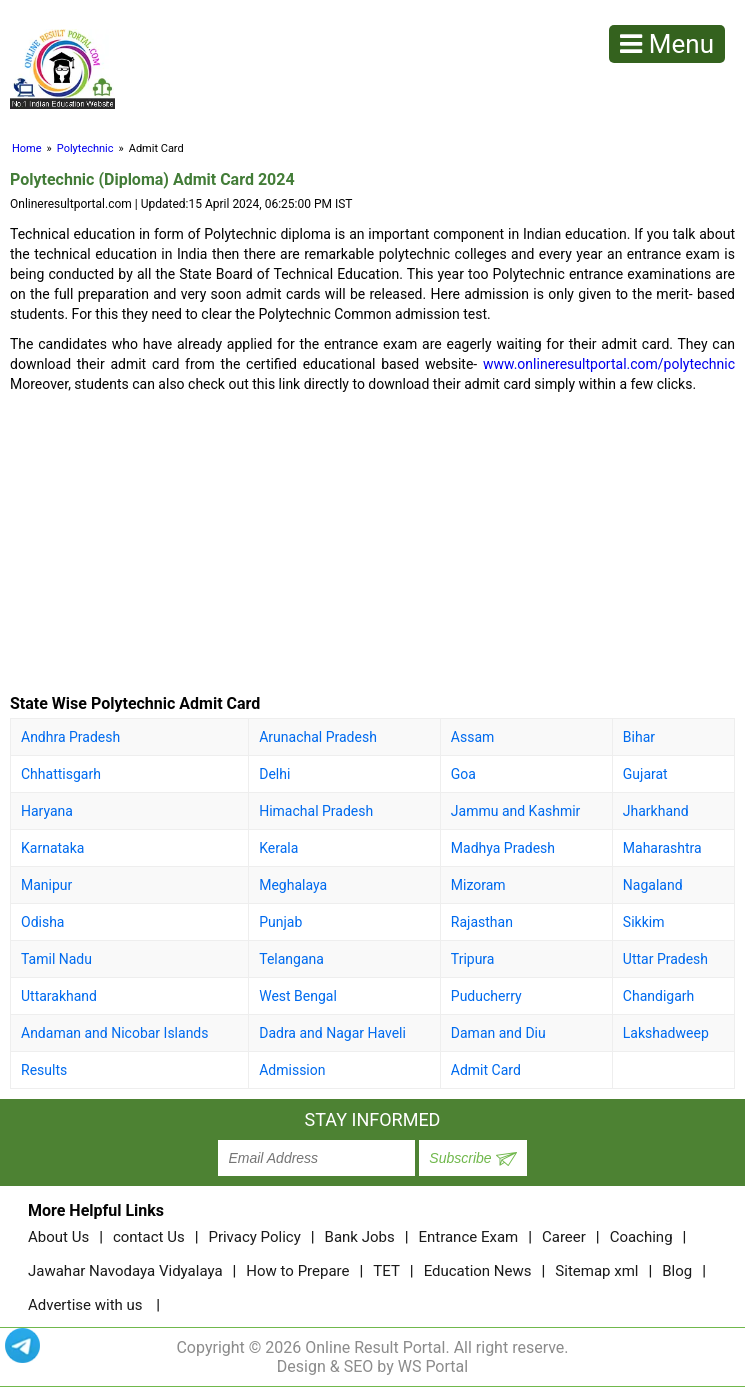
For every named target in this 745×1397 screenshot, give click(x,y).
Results (44, 1070)
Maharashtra (662, 848)
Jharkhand (656, 811)
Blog (677, 1271)
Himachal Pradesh (316, 811)
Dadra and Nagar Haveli (332, 1033)
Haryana (47, 811)
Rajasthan (482, 922)
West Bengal (298, 996)
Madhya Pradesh (503, 848)
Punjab (280, 922)
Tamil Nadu (56, 959)
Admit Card (486, 1070)
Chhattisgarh (61, 774)
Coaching (641, 1237)
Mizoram (478, 885)
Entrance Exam (468, 1237)
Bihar (639, 737)
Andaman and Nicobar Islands (115, 1033)
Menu (667, 44)
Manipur (46, 885)
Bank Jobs (360, 1237)
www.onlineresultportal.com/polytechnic (609, 364)
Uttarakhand (59, 996)
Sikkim (644, 922)
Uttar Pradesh (665, 959)
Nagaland (653, 885)
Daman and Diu (498, 1033)
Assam (472, 737)
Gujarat (645, 774)
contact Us (149, 1237)
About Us (58, 1237)
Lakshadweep (666, 1033)
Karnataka (52, 848)
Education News (478, 1271)
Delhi (274, 774)
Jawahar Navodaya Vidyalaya (125, 1271)
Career (564, 1237)
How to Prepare (297, 1271)
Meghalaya (293, 885)
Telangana (291, 959)
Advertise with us (85, 1305)
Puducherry (486, 996)
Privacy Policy (254, 1237)
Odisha (42, 922)
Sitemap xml (596, 1271)
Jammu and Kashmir (516, 811)
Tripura (473, 959)
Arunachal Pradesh (318, 737)
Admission (292, 1070)
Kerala (278, 848)
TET (386, 1271)
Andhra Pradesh (70, 737)
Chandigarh (658, 996)
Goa (463, 774)
